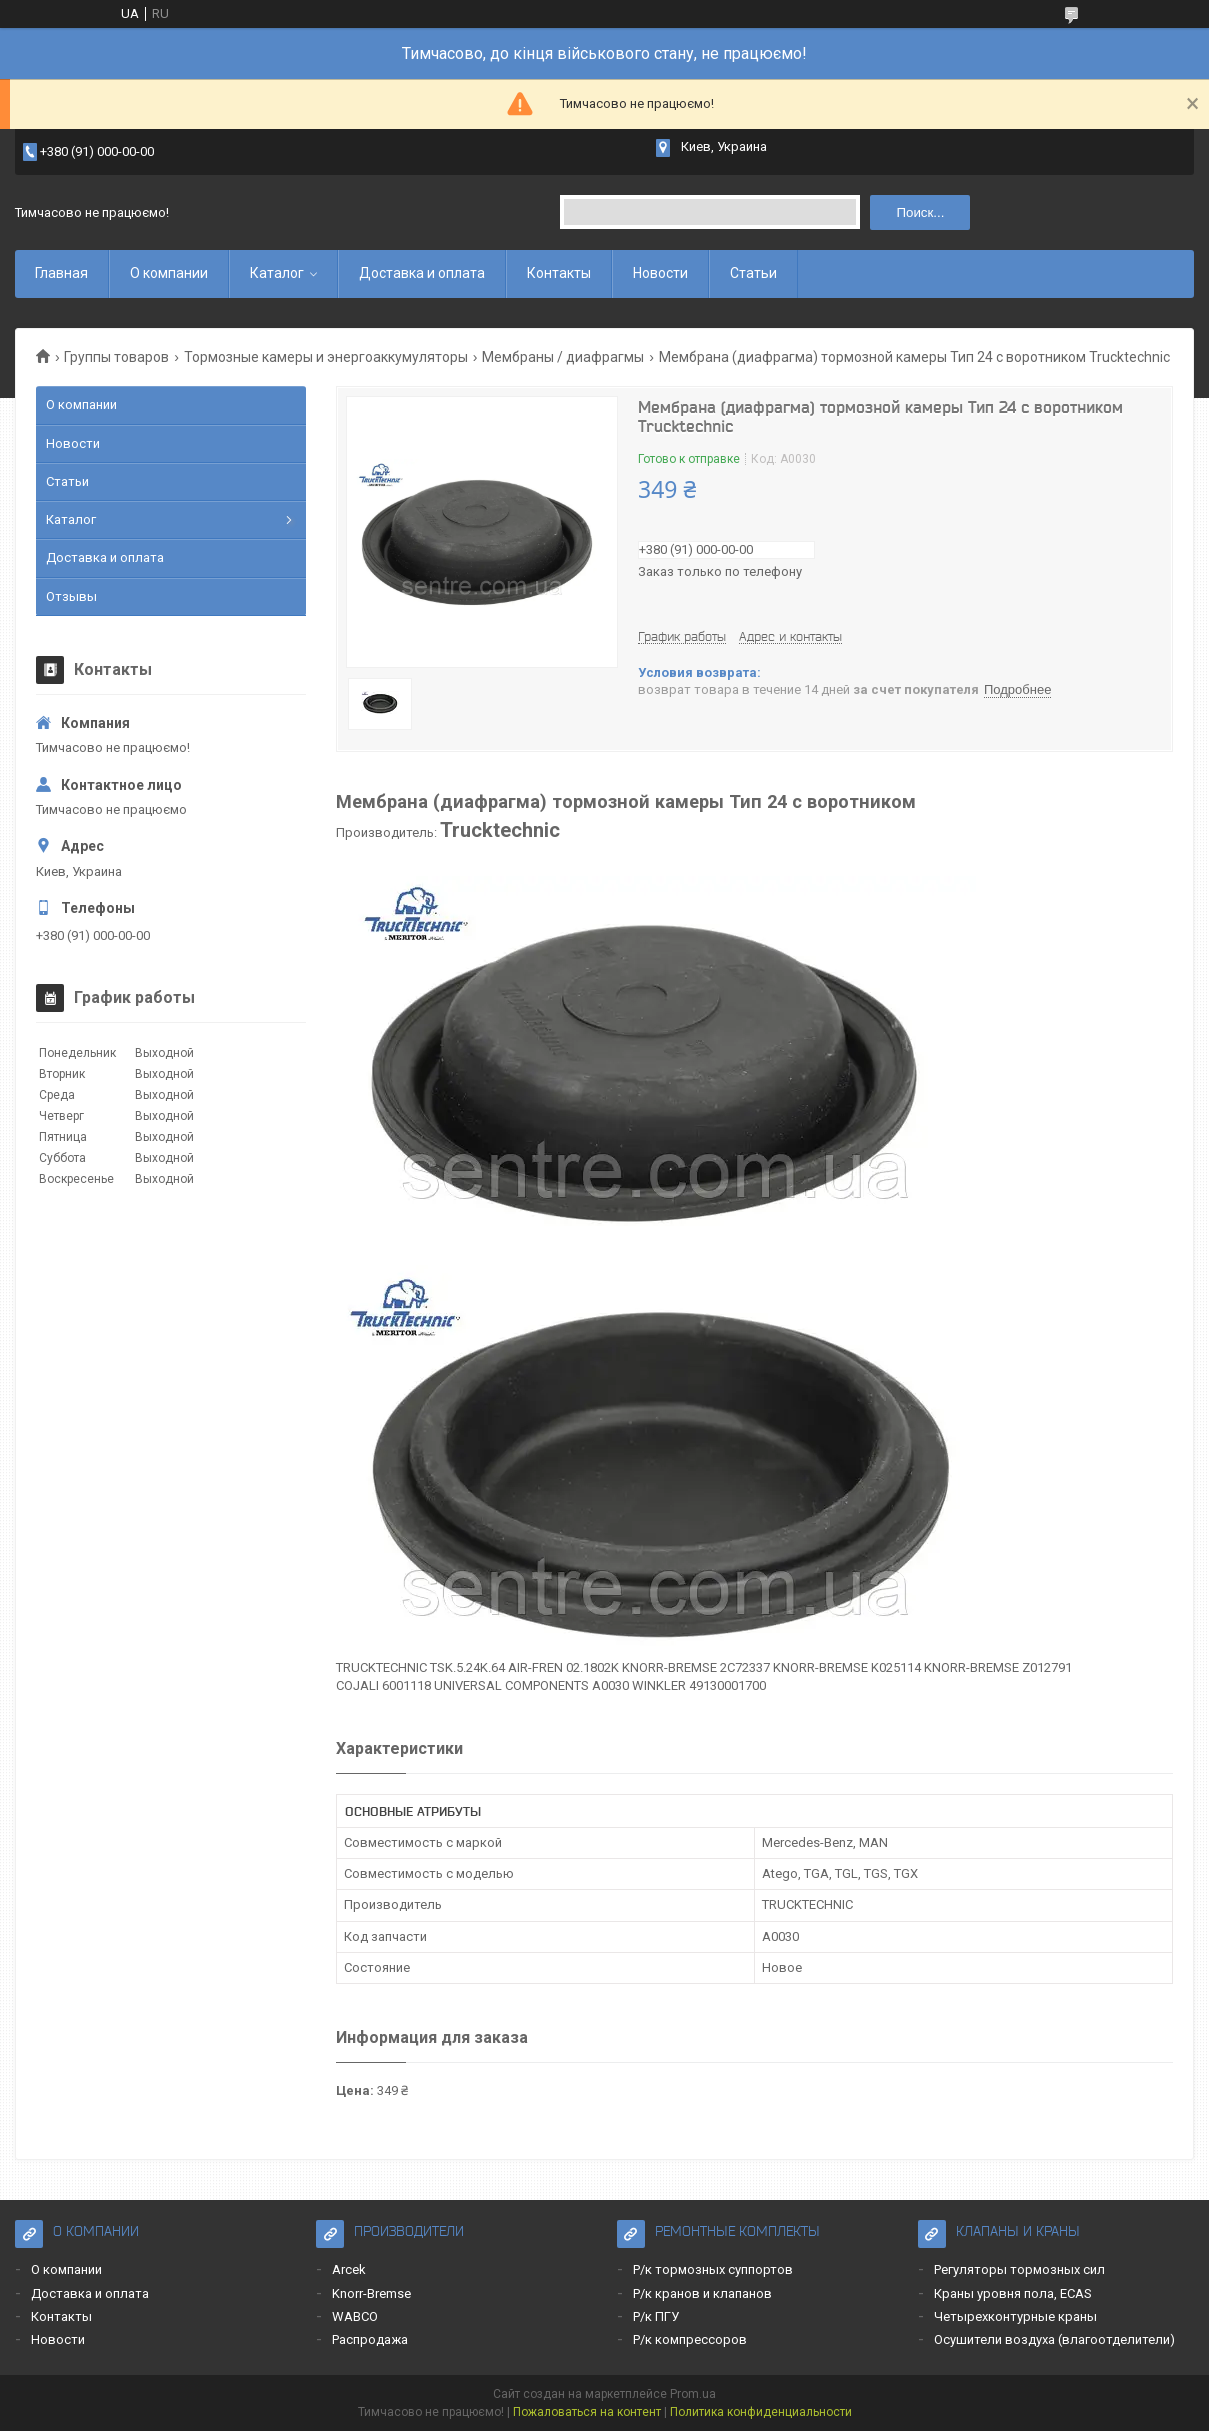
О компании (169, 273)
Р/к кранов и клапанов (702, 2293)
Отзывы (71, 596)
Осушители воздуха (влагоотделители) (1054, 2339)
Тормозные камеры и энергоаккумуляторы (326, 357)
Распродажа (370, 2339)
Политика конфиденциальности (761, 2412)
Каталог (277, 273)
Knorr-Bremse (371, 2293)
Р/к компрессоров (690, 2339)
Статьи (753, 273)
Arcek (349, 2269)
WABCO (355, 2316)
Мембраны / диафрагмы (563, 357)
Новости (660, 273)
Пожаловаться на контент (587, 2412)
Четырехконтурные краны (1015, 2316)
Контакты (559, 273)
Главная (61, 273)
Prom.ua (693, 2394)
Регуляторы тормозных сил (1019, 2269)
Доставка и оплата (422, 273)
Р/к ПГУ (656, 2316)
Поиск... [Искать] (920, 212)
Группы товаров (116, 357)
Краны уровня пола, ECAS (1013, 2293)
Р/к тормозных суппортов (713, 2269)
